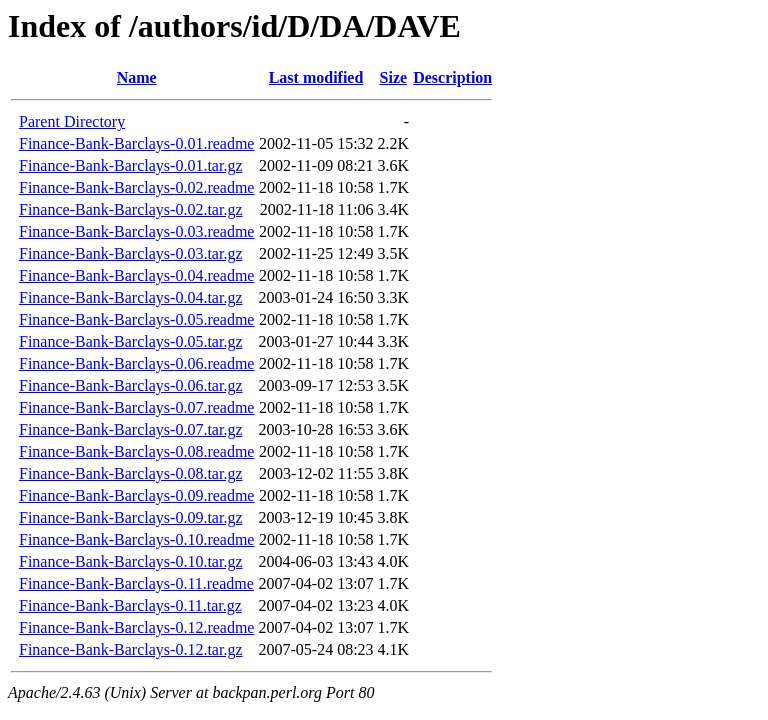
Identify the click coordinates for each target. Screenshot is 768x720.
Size (394, 77)
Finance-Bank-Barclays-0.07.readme (136, 407)
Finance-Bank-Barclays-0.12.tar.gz (130, 649)
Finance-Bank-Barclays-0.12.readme (136, 627)
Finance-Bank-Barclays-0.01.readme (136, 143)
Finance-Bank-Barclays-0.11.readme (136, 583)
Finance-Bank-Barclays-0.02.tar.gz (130, 209)
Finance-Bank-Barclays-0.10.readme (136, 539)
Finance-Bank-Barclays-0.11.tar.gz (130, 605)
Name (137, 77)
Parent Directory (72, 121)
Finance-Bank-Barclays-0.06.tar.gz (130, 385)
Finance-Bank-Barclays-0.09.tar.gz (130, 517)
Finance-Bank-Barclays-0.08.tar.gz (130, 473)
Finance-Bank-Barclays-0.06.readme (136, 363)
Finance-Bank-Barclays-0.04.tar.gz (130, 297)
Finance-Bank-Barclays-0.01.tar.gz (130, 165)
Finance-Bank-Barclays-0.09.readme (136, 495)
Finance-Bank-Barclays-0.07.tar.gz (130, 429)
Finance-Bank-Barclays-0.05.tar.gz (130, 341)
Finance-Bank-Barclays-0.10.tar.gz (130, 561)
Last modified (316, 77)
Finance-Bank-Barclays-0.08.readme (136, 451)
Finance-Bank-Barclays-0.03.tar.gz (130, 253)
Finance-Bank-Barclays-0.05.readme (136, 319)
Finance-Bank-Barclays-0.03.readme (136, 231)
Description (452, 77)
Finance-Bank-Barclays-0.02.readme (136, 187)
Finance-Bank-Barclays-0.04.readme (136, 275)
